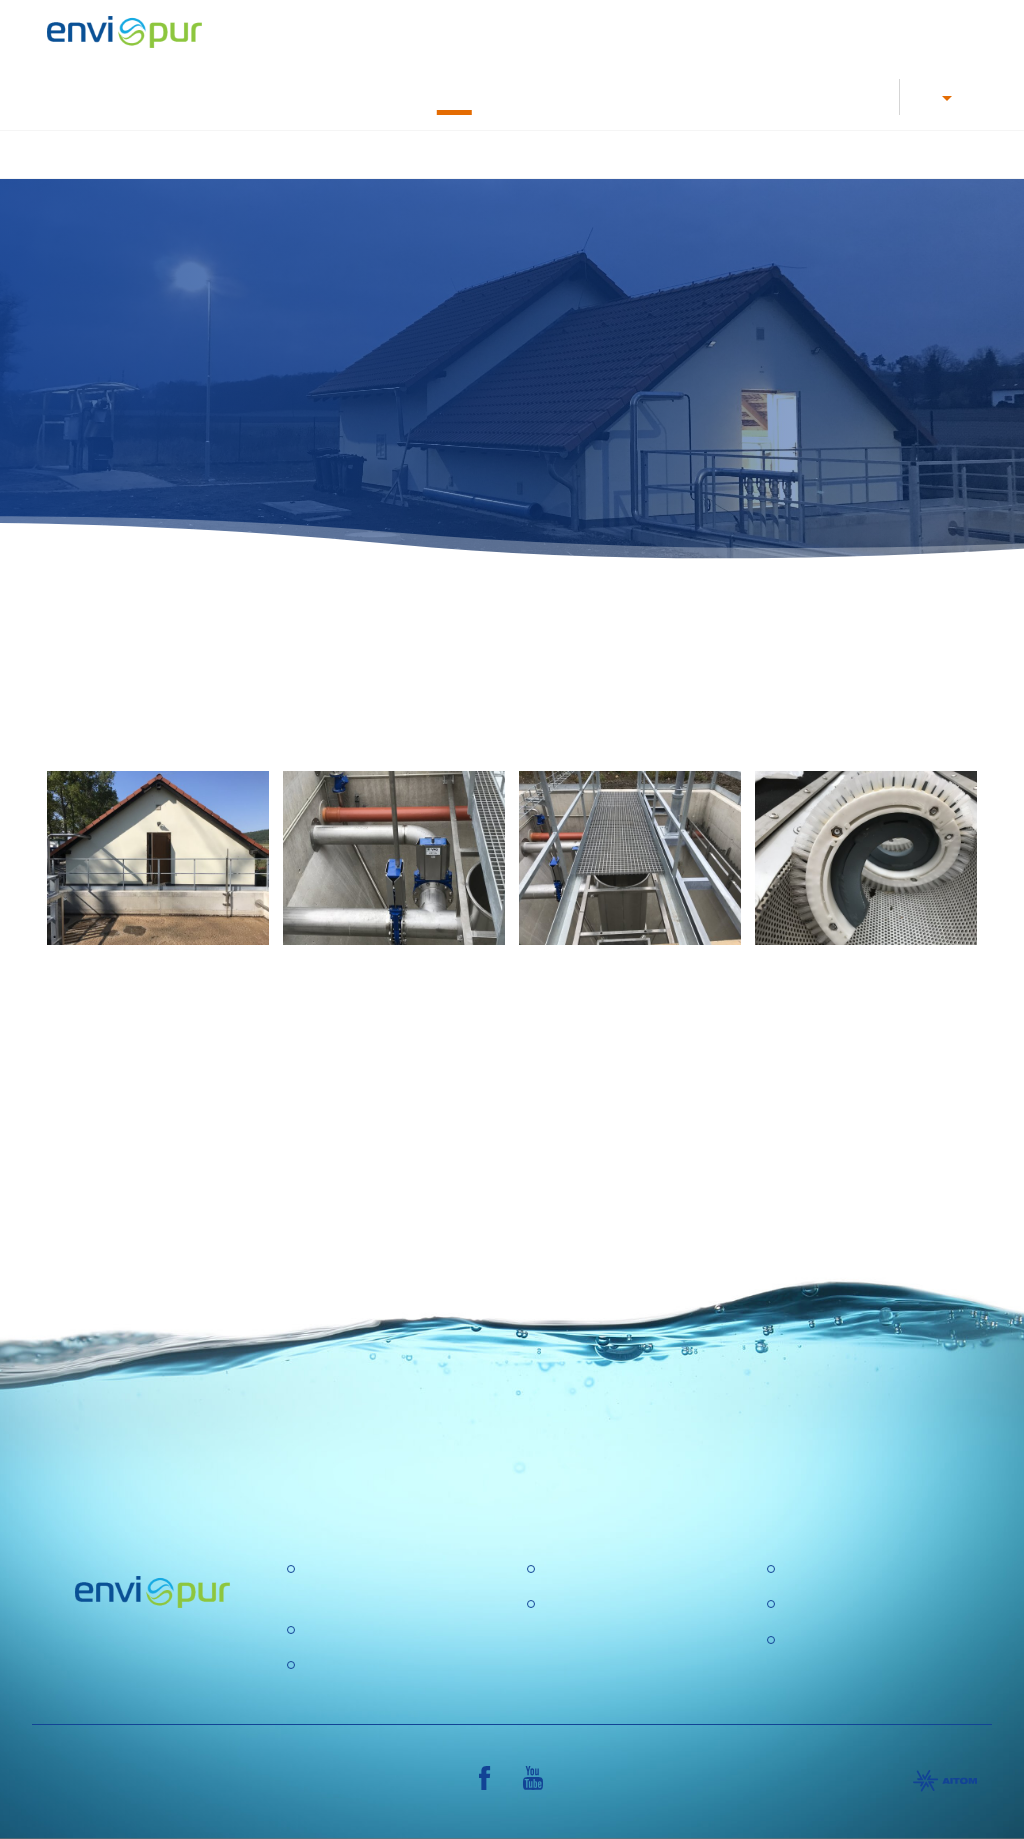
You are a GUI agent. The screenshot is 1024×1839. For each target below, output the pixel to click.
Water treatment (570, 154)
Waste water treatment (415, 154)
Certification (824, 1569)
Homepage (276, 154)
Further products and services (878, 154)
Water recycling (703, 154)
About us (806, 96)
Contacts (867, 96)
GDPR (565, 1604)
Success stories (454, 96)
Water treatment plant (378, 1630)
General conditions (848, 1604)
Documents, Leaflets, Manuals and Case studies (639, 96)
